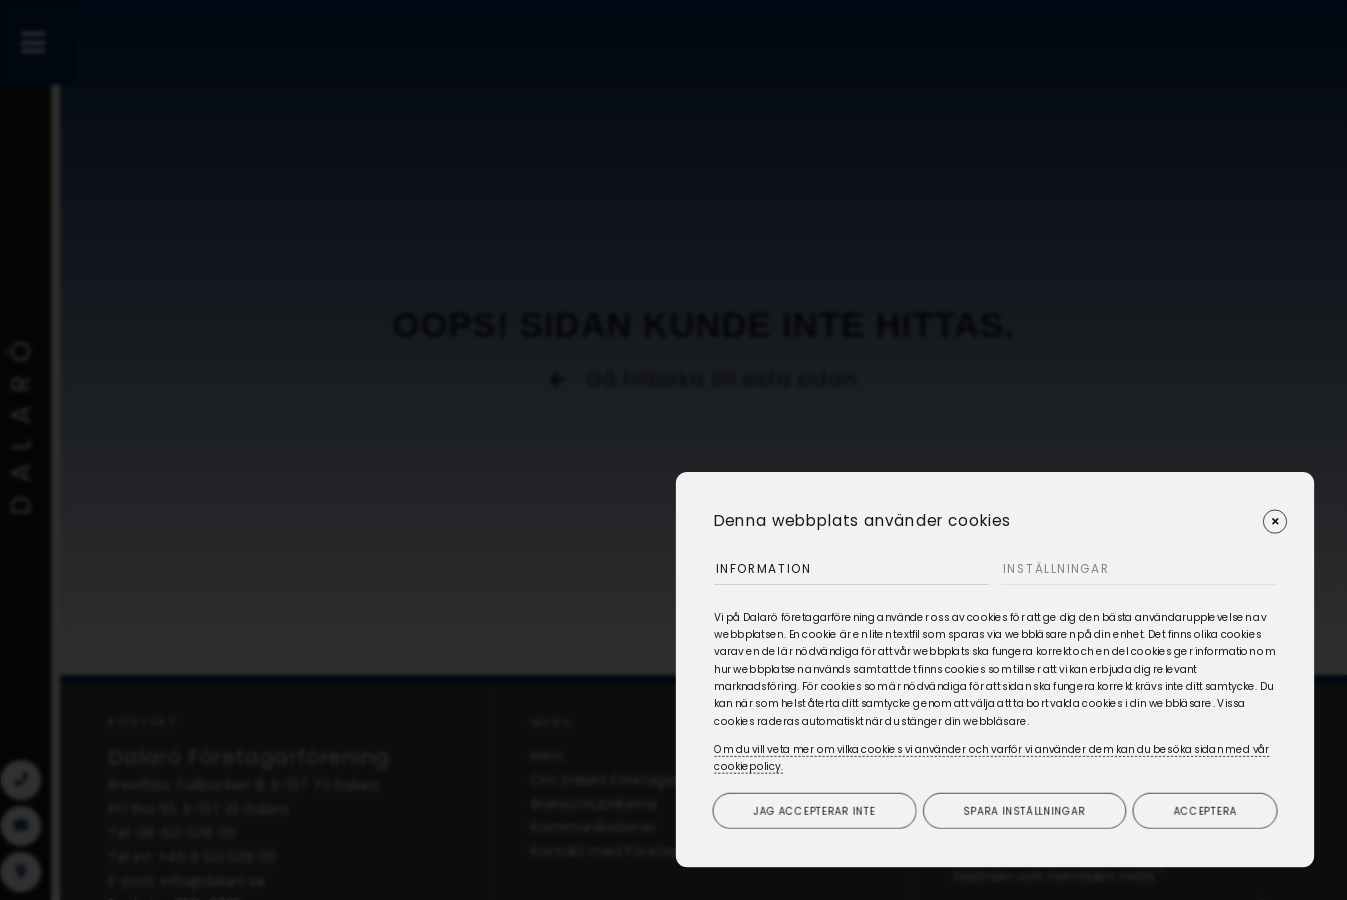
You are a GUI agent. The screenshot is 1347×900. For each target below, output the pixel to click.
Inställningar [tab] (1061, 566)
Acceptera (1206, 810)
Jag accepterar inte (815, 810)
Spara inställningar (1025, 810)
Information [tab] (769, 566)
